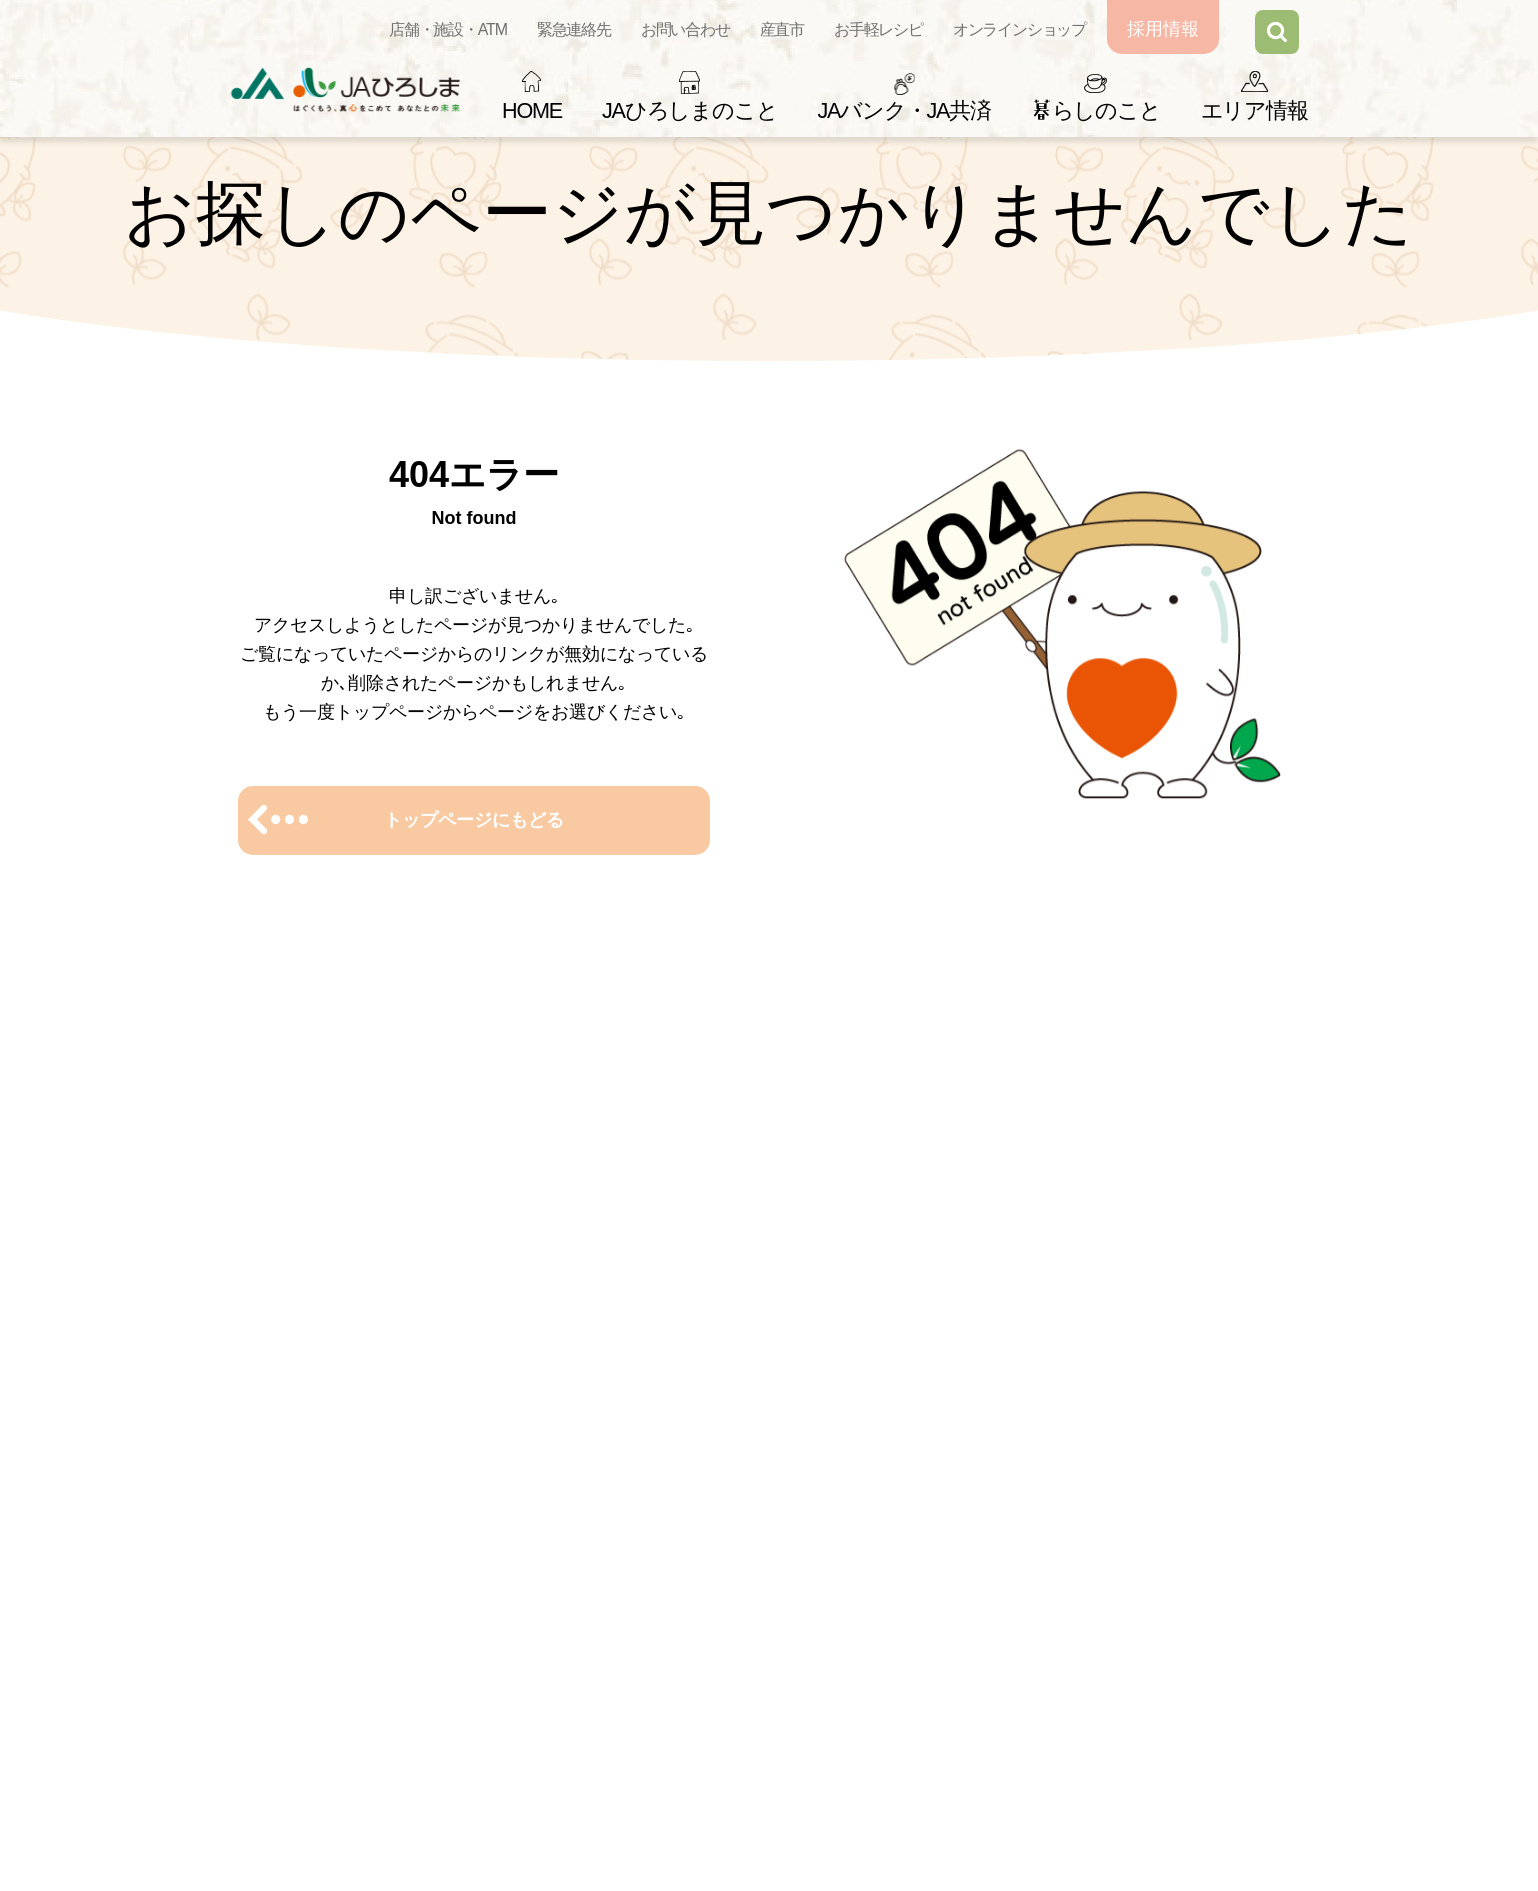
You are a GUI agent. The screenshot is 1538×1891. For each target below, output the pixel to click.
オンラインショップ (1019, 29)
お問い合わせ (685, 29)
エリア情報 (1254, 110)
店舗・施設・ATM (448, 29)
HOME (532, 110)
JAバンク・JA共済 (903, 110)
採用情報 (1163, 29)
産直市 (782, 29)
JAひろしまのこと (689, 110)
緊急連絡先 (574, 29)
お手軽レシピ (878, 29)
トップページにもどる (474, 820)
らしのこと (1096, 110)
